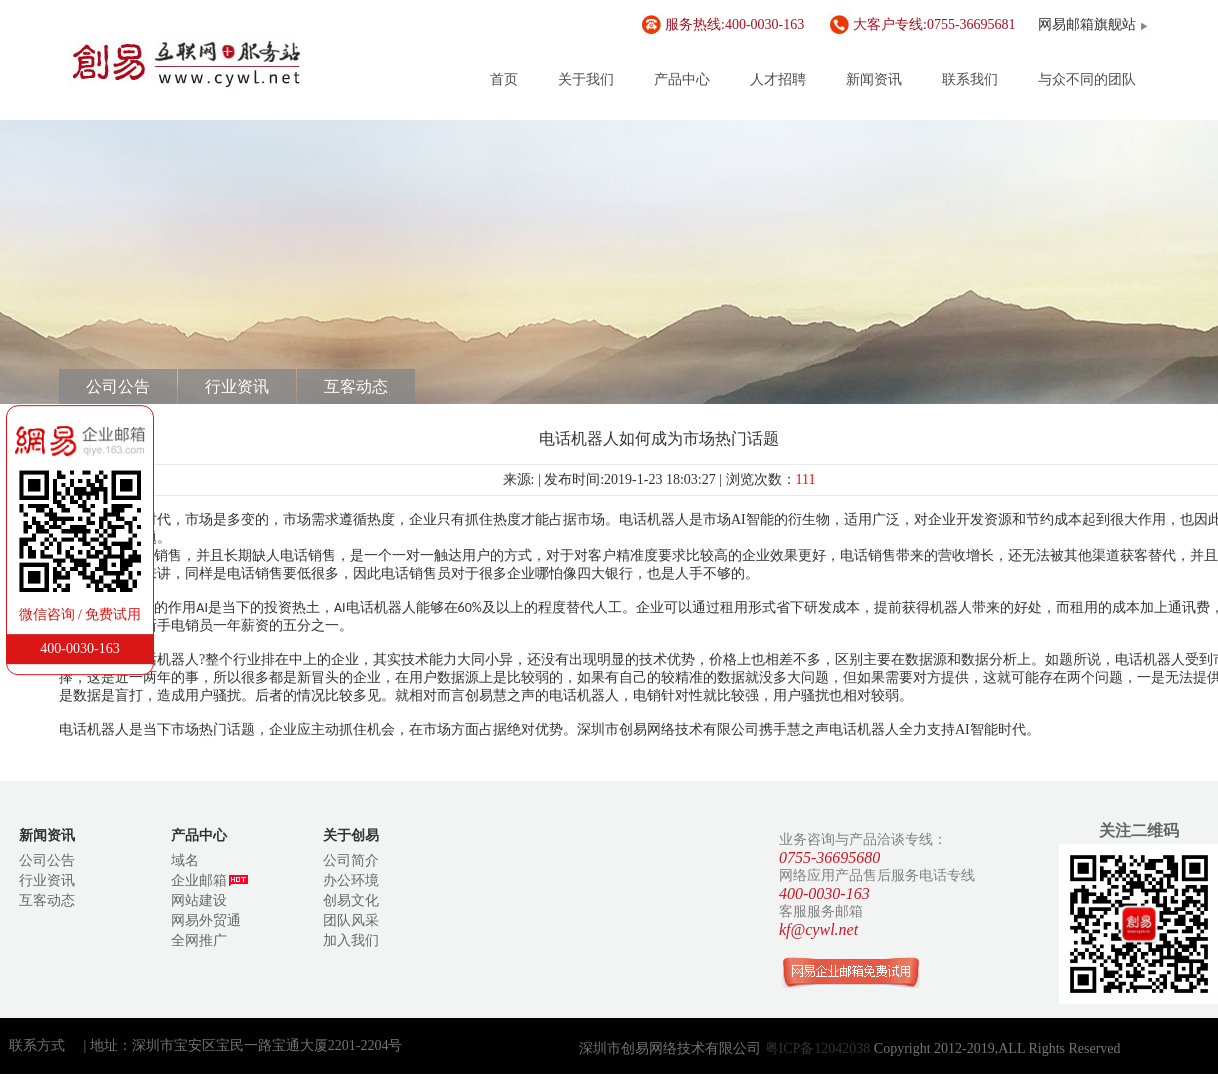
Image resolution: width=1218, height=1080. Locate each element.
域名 (185, 860)
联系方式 (37, 1045)
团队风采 (351, 920)
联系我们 (970, 79)
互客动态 (356, 386)
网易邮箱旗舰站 (1087, 24)
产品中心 (682, 79)
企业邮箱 (209, 880)
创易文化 (351, 900)
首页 (504, 79)
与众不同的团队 (1087, 79)
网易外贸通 (206, 920)
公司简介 (351, 860)
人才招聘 (778, 79)
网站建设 (199, 900)
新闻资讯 (874, 79)
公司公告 (118, 386)
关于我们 (586, 79)
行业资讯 (237, 386)
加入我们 (351, 940)
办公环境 (351, 880)
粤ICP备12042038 (819, 1048)
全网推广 (199, 940)
